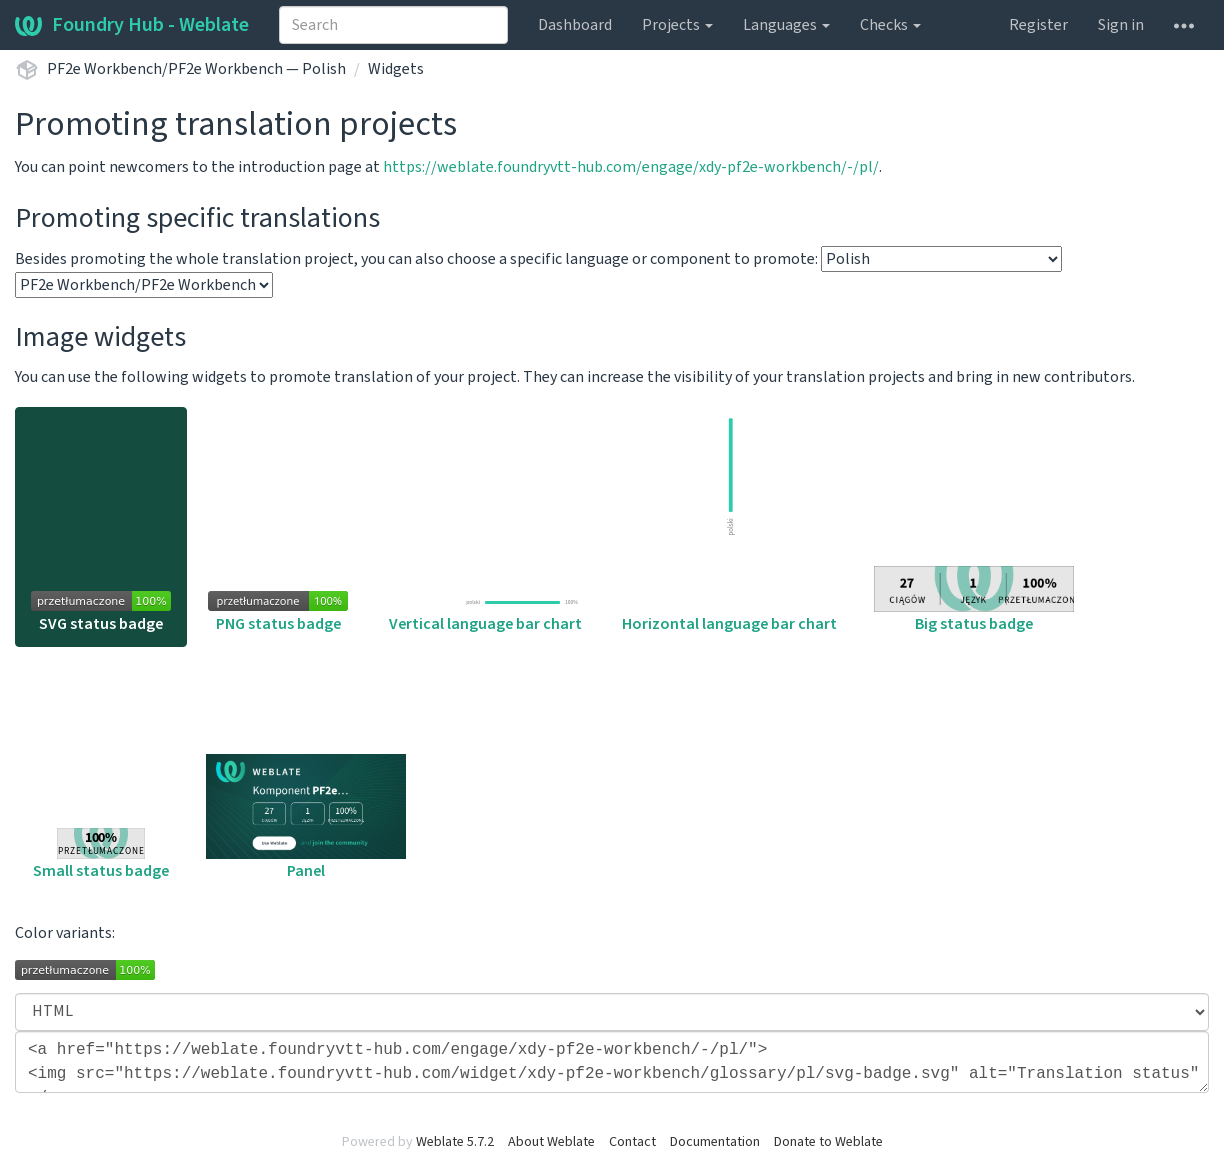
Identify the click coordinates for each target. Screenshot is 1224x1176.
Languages (786, 25)
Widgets (396, 69)
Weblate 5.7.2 (455, 1142)
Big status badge (974, 600)
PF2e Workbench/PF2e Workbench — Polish (196, 69)
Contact (632, 1142)
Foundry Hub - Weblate (132, 25)
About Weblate (551, 1142)
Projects (677, 25)
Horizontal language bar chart (729, 523)
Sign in (1121, 25)
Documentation (715, 1142)
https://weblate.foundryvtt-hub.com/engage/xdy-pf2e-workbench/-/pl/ (631, 167)
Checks (890, 25)
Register (1038, 25)
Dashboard (575, 25)
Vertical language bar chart (485, 614)
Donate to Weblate (828, 1142)
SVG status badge (101, 613)
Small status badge (101, 855)
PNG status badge (278, 613)
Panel (306, 818)
